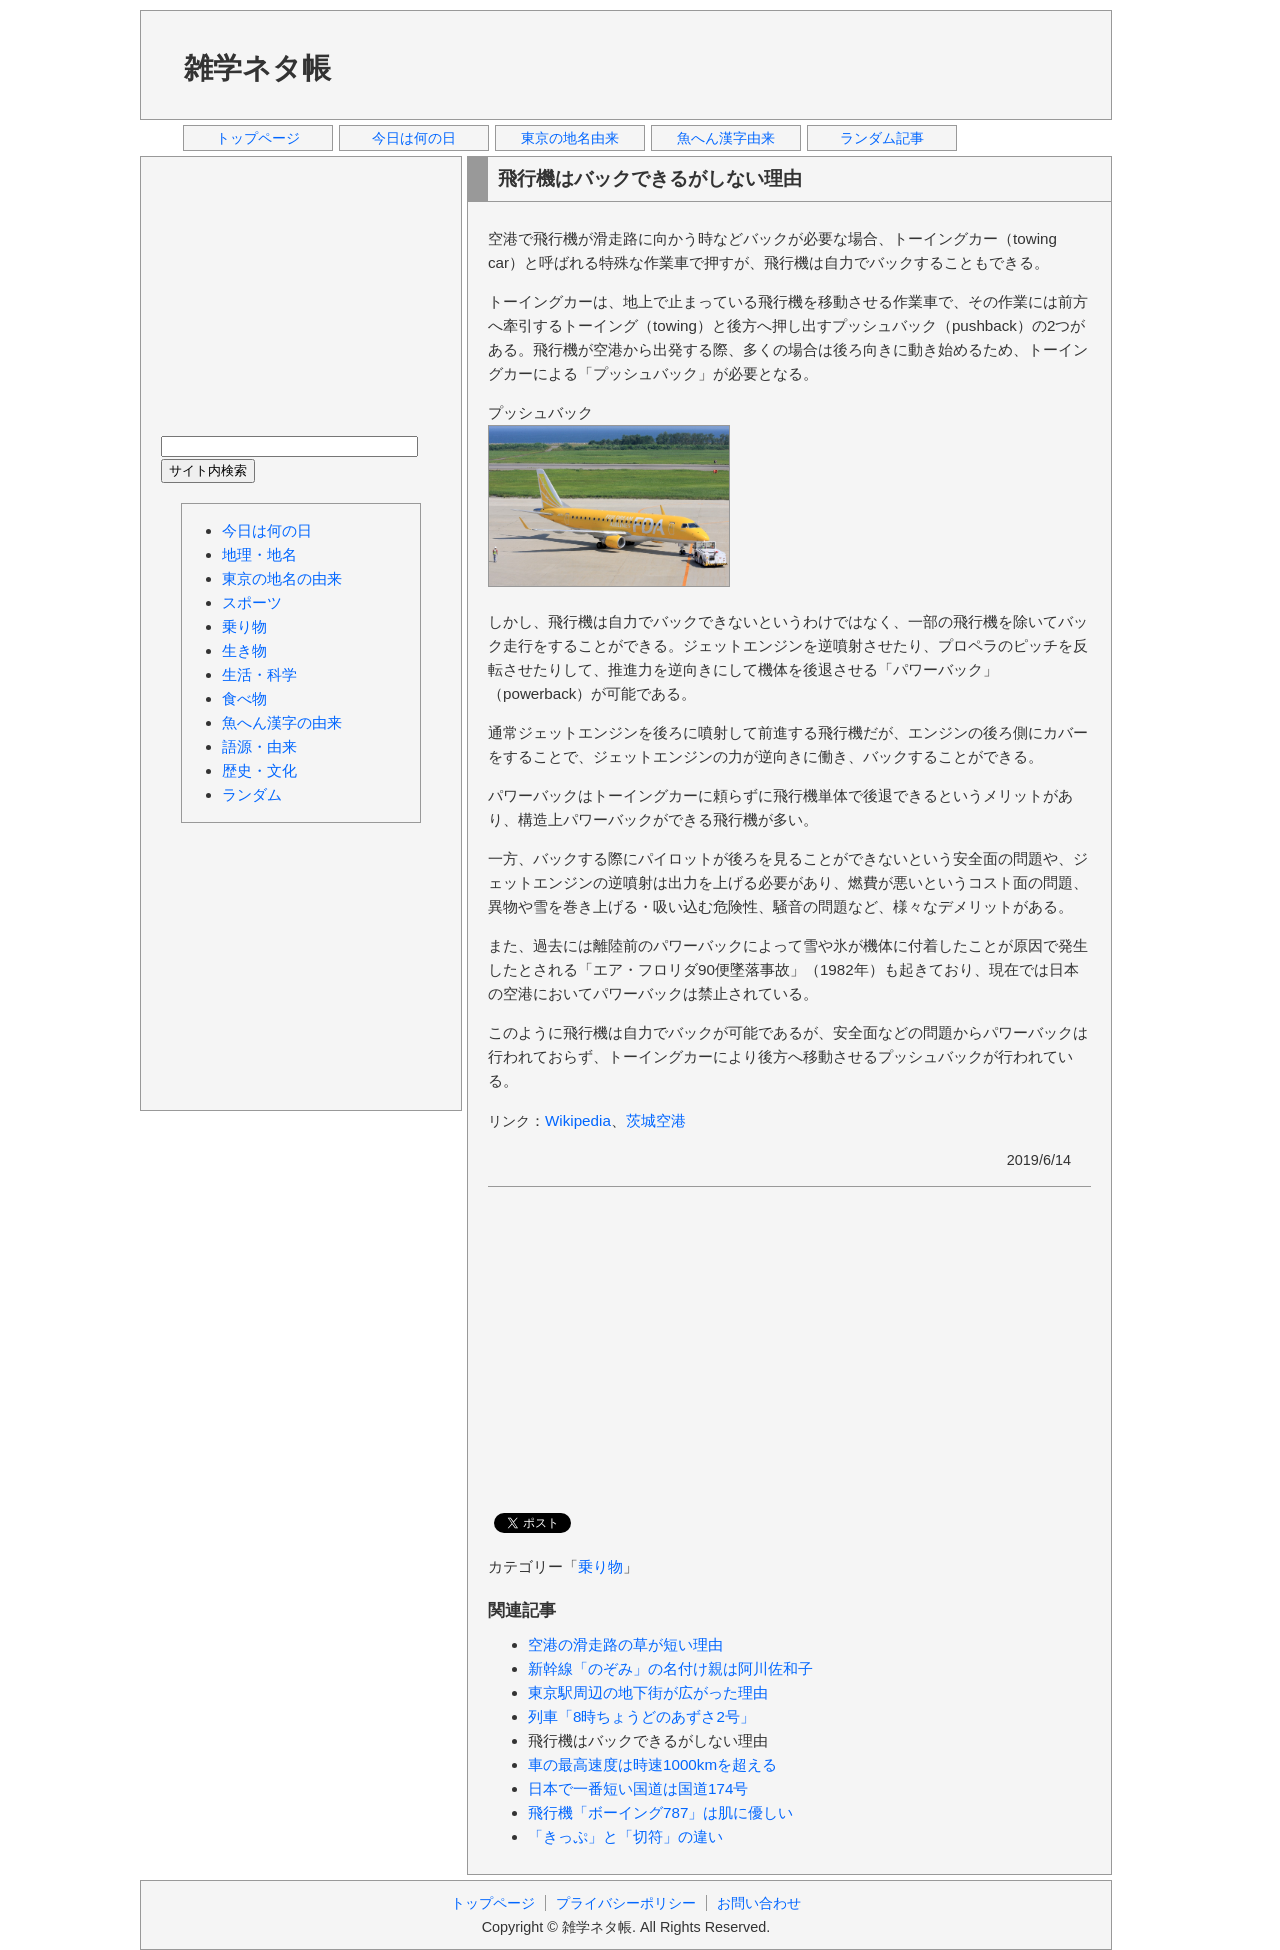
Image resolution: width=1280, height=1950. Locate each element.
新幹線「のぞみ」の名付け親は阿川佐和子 (670, 1668)
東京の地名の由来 (282, 578)
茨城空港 (656, 1120)
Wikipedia (578, 1120)
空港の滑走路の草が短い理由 (625, 1644)
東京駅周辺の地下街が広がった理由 (648, 1692)
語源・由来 (259, 746)
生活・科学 (259, 674)
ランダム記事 (882, 138)
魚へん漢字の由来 (282, 722)
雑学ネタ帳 (257, 68)
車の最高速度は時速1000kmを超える (652, 1764)
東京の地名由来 (570, 138)
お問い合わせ (759, 1903)
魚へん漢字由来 (726, 138)
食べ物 (244, 698)
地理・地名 (259, 554)
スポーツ (252, 602)
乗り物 (600, 1566)
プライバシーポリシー (626, 1903)
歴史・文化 (259, 770)
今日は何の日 (414, 138)
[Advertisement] (729, 64)
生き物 (244, 650)
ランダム (252, 794)
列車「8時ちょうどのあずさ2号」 (641, 1716)
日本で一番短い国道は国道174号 (638, 1788)
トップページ (258, 138)
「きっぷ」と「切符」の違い (625, 1836)
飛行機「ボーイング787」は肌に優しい (660, 1812)
